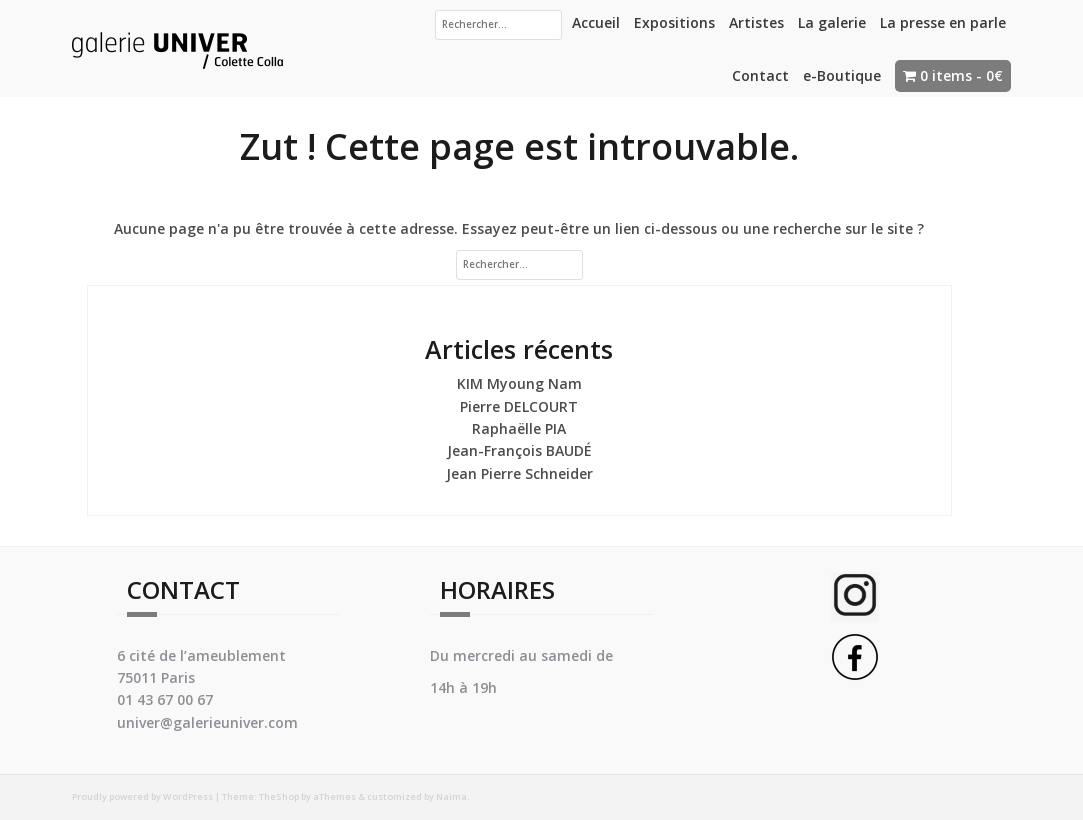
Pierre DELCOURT (519, 406)
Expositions (674, 22)
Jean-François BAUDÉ (519, 450)
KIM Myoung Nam (519, 383)
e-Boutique (842, 75)
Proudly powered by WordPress (142, 796)
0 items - (961, 75)
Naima (451, 796)
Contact (760, 75)
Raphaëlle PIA (519, 428)
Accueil (596, 22)
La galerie (832, 22)
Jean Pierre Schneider (519, 473)
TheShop (279, 796)
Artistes (756, 22)
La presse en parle (943, 22)
